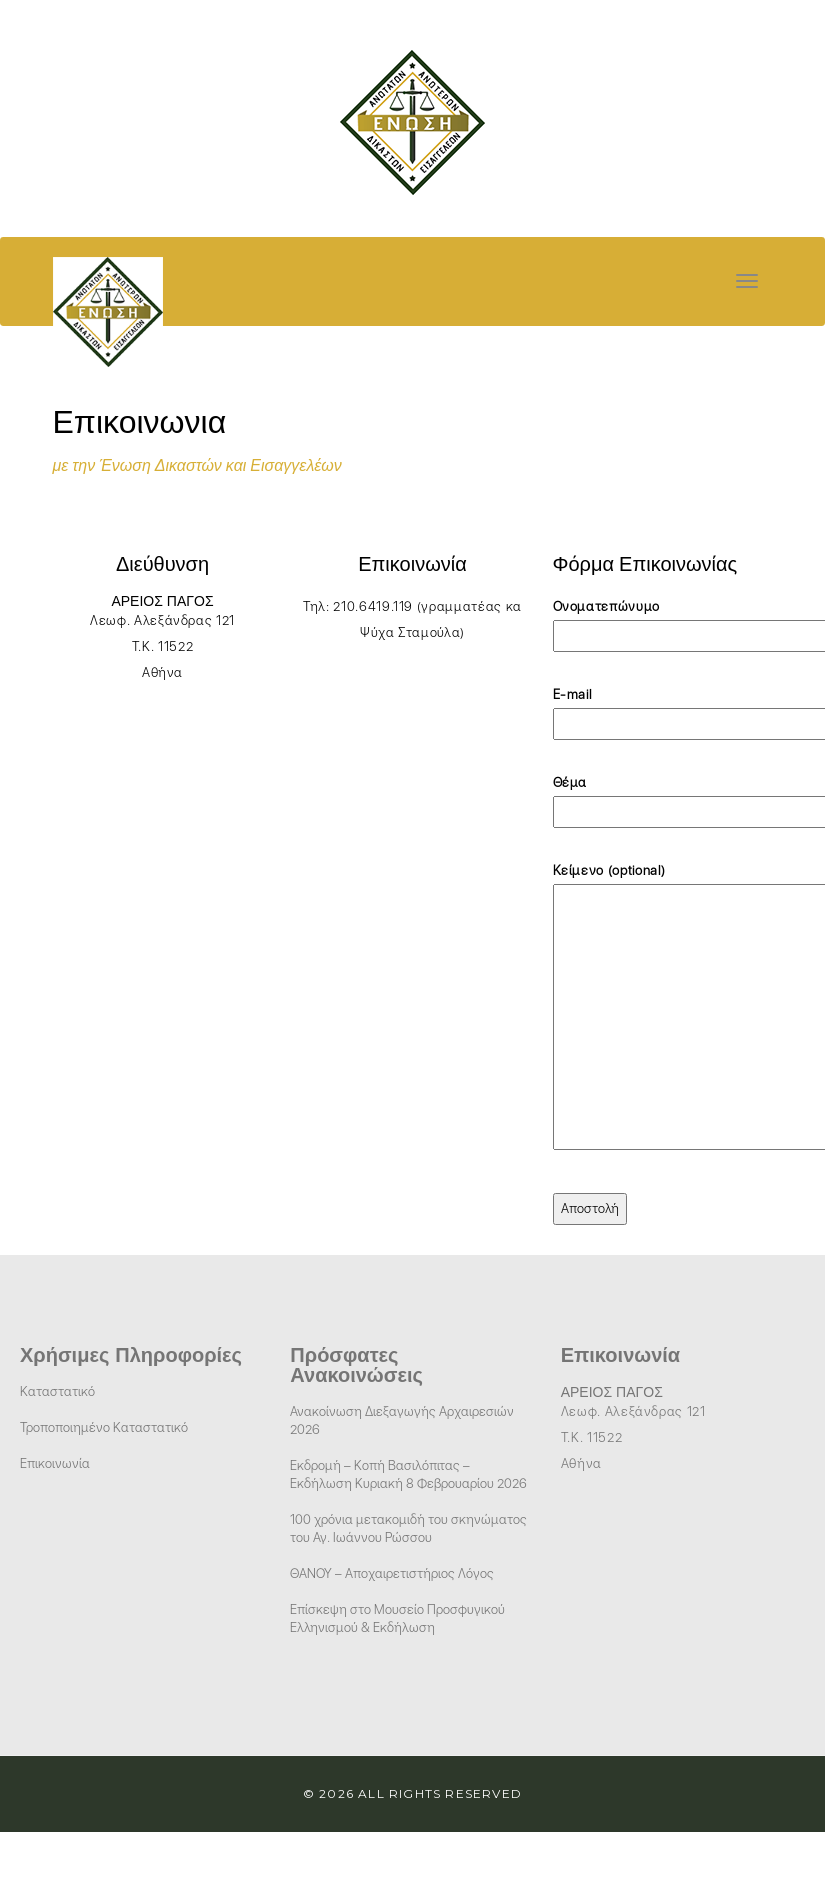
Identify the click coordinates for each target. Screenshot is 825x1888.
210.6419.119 (373, 606)
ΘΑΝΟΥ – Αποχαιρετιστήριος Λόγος (392, 1573)
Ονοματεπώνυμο (663, 621)
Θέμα (663, 797)
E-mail (663, 709)
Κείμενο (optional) (663, 1008)
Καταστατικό (57, 1391)
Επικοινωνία (55, 1463)
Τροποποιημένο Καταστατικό (104, 1427)
